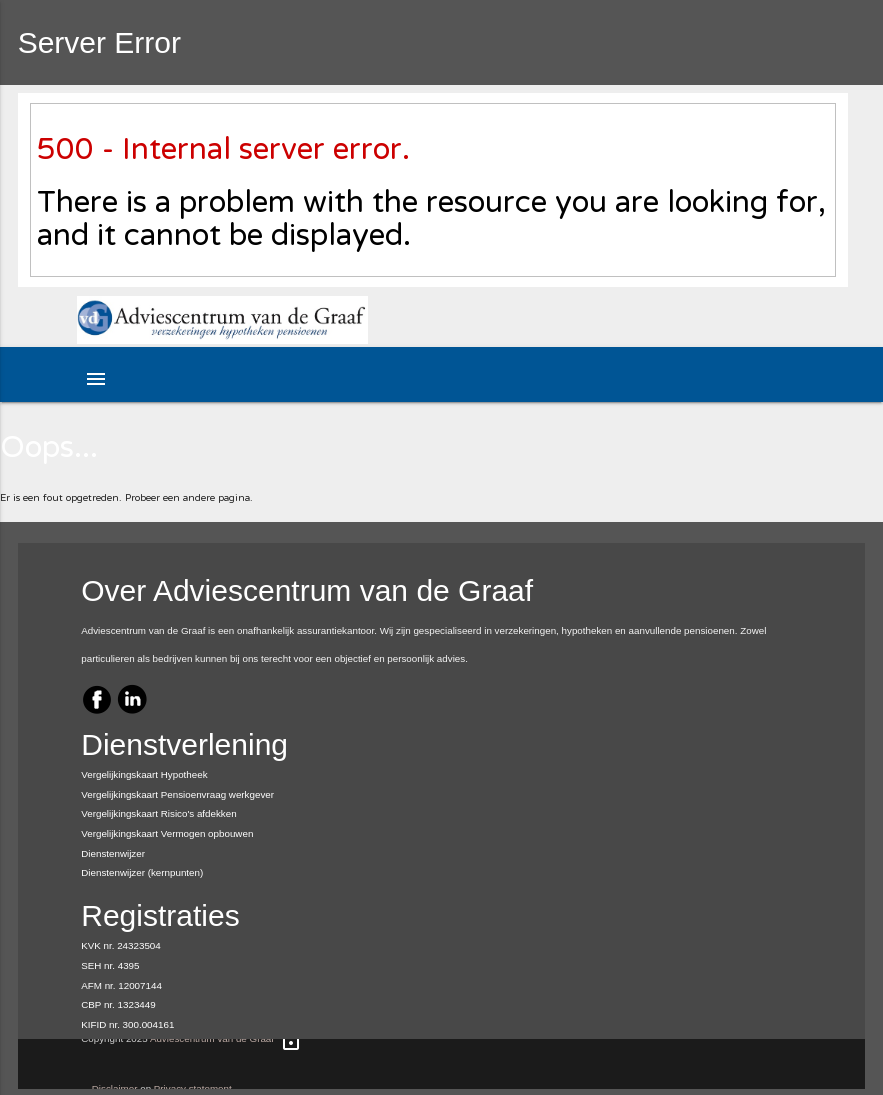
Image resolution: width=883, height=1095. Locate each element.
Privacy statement (193, 1088)
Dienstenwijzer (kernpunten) (142, 872)
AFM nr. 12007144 (121, 985)
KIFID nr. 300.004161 (127, 1024)
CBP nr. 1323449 (118, 1004)
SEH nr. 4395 (110, 965)
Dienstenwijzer (113, 853)
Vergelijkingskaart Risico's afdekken (158, 813)
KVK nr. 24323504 (121, 945)
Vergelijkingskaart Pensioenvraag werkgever (177, 794)
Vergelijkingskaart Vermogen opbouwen (167, 833)
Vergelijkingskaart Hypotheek (144, 774)
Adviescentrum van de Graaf (212, 1038)
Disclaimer (115, 1088)
